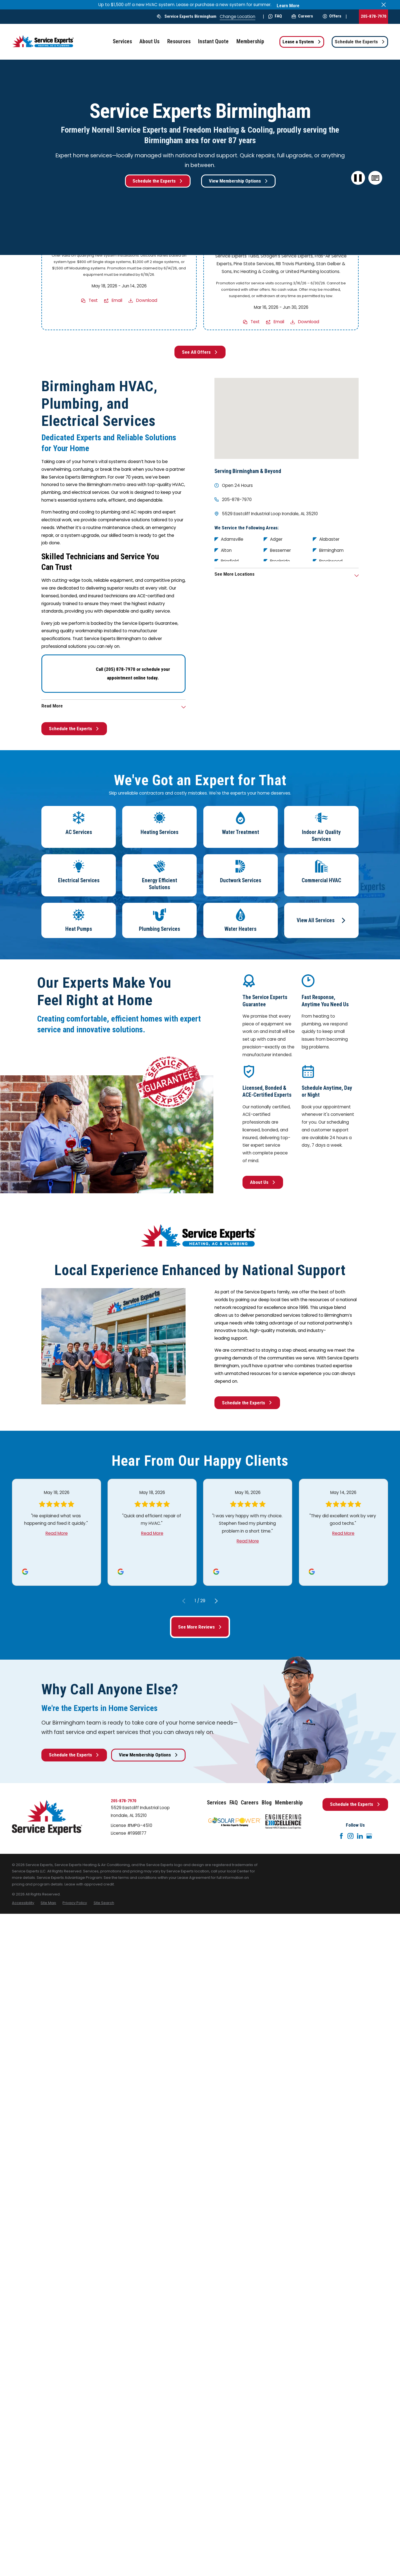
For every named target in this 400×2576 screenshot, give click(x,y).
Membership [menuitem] (250, 41)
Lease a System (301, 41)
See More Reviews (200, 1627)
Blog (267, 1802)
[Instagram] (351, 1836)
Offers (332, 16)
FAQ (275, 16)
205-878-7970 (373, 16)
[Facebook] (341, 1836)
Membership (289, 1802)
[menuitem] (23, 1903)
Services (216, 1802)
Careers (302, 16)
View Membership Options (238, 181)
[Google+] (369, 1836)
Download (146, 301)
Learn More (288, 5)
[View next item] (216, 1600)
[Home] (44, 41)
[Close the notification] (384, 4)
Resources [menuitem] (179, 41)
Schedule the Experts (360, 41)
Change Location (237, 16)
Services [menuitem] (122, 41)
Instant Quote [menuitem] (213, 41)
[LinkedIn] (360, 1836)
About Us (263, 1182)
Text (93, 301)
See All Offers (200, 352)
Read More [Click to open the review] (57, 1533)
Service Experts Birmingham (190, 16)
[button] (375, 177)
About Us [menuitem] (149, 41)
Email (117, 301)
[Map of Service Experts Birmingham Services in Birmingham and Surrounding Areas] (286, 418)
